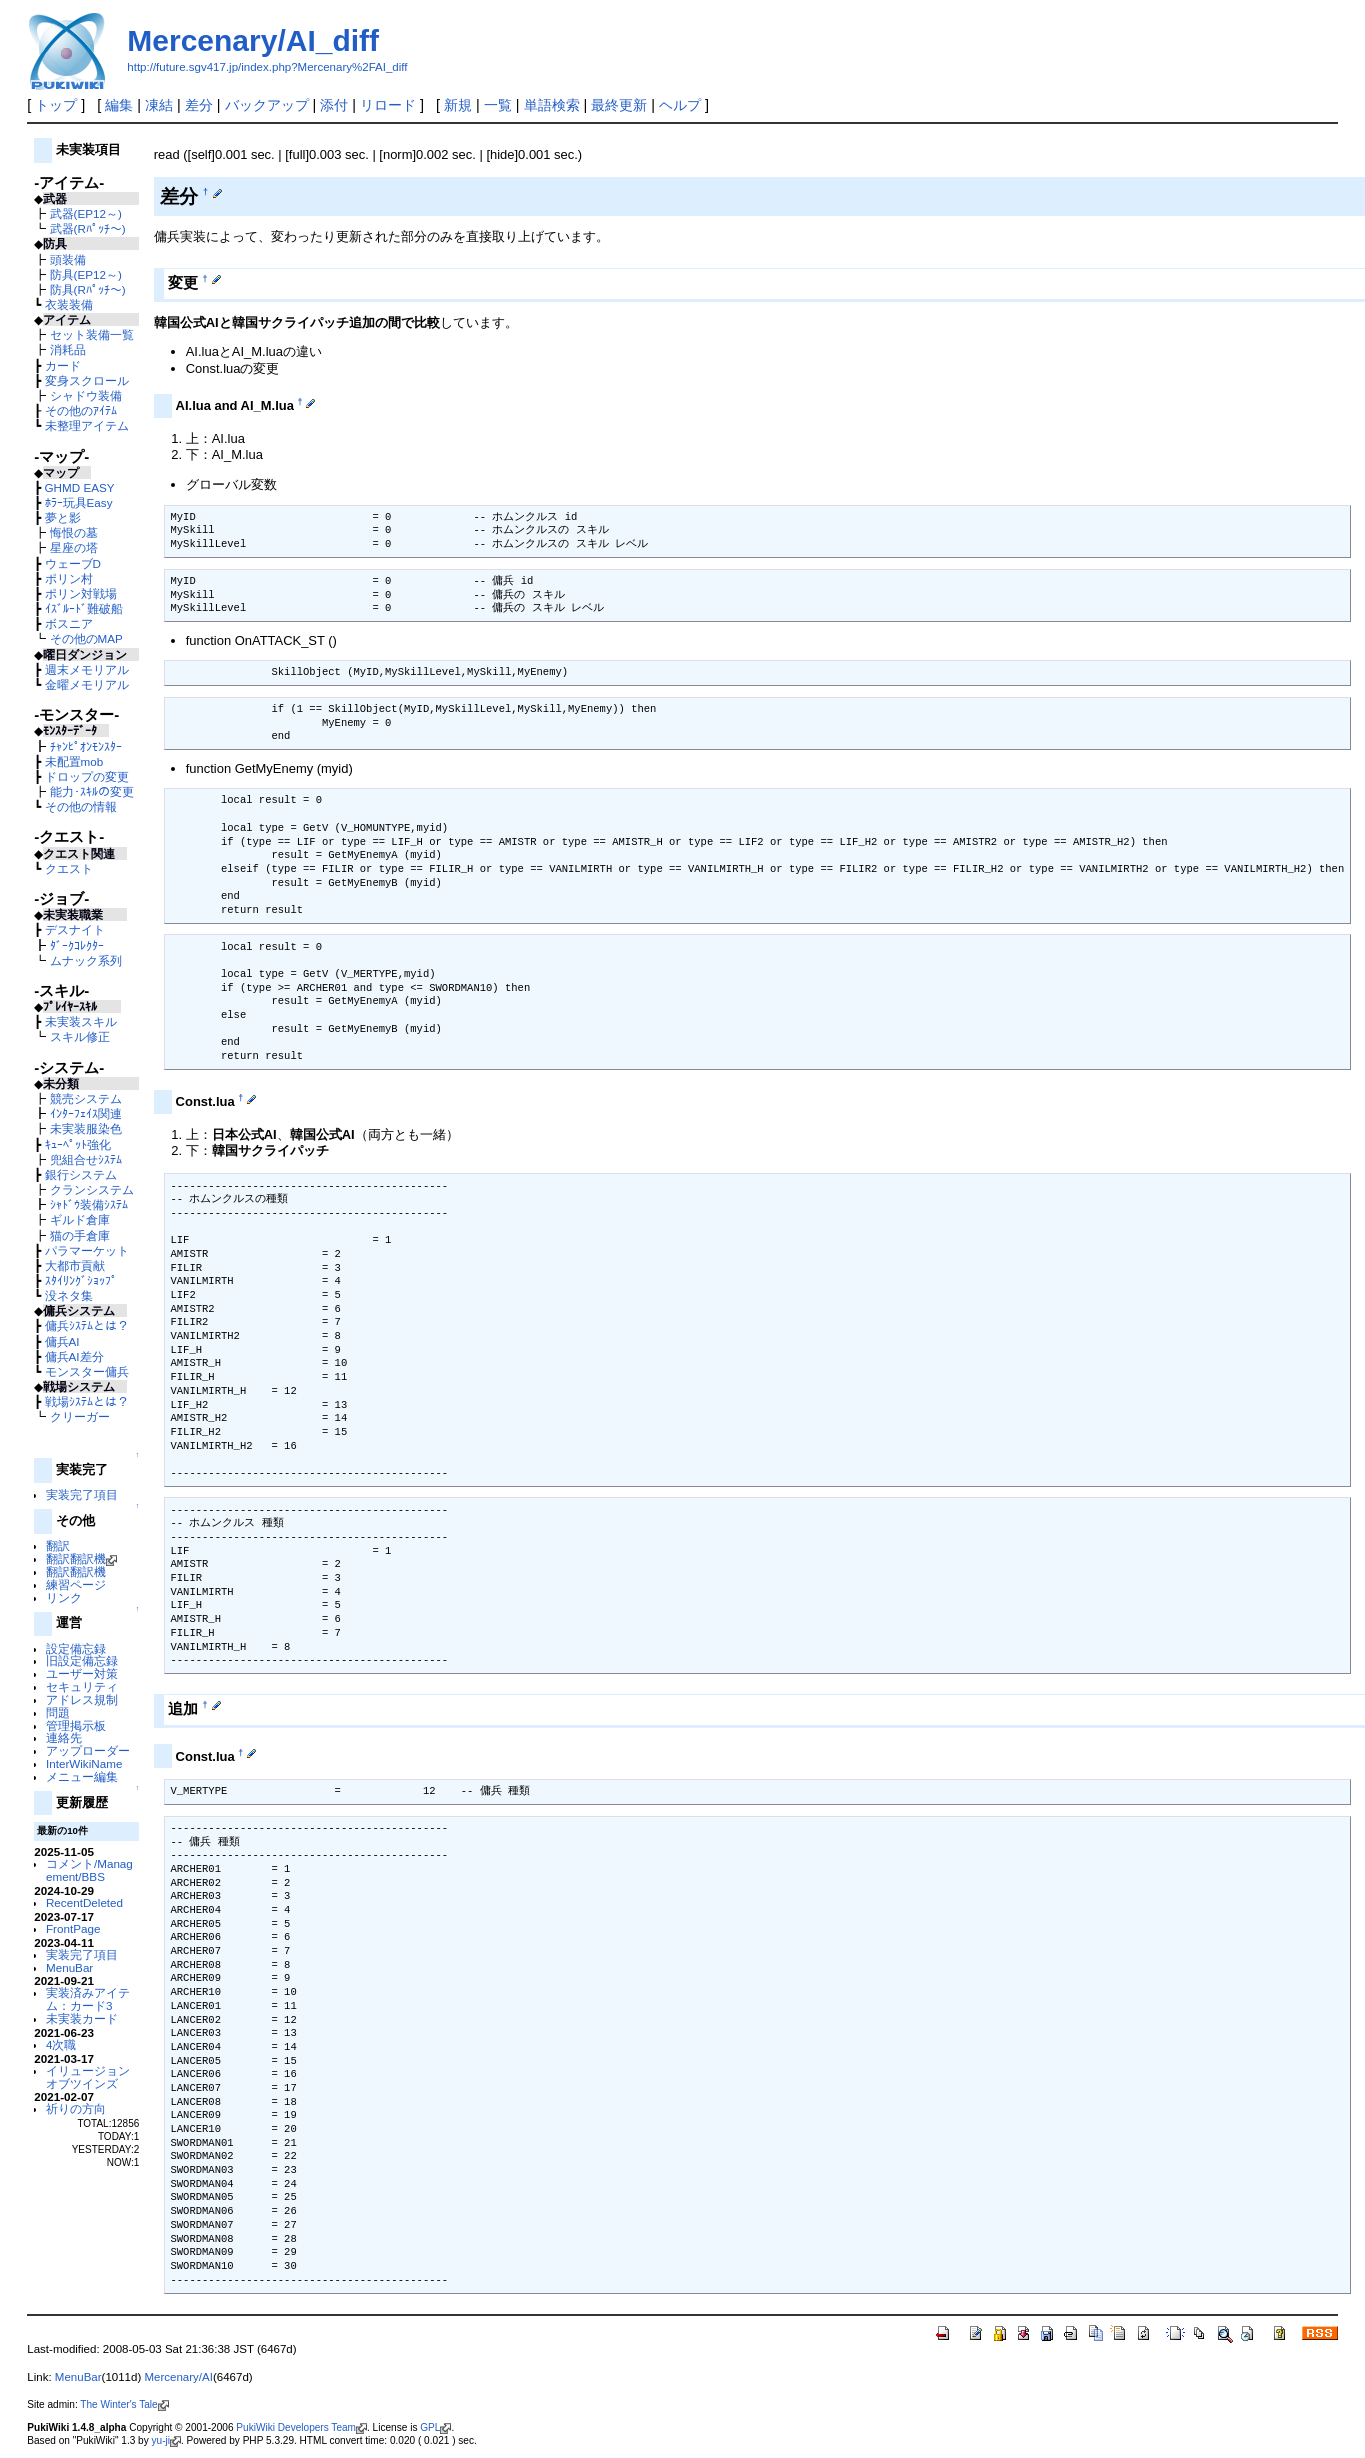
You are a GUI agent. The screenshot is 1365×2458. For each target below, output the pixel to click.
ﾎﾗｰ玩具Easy (79, 502)
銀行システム (81, 1174)
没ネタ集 (69, 1295)
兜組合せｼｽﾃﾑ (86, 1159)
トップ (56, 105)
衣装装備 (69, 304)
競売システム (86, 1098)
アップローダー (88, 1750)
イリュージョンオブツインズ (88, 2077)
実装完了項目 (82, 1494)
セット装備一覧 (92, 334)
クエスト (69, 868)
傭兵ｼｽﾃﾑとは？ (87, 1325)
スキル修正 (80, 1036)
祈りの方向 (76, 2108)
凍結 (159, 105)
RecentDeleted (84, 1902)
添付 (334, 105)
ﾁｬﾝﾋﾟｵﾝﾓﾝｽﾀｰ (86, 746)
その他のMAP (86, 638)
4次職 (61, 2044)
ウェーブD (73, 563)
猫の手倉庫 (80, 1235)
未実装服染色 (86, 1128)
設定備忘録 (76, 1648)
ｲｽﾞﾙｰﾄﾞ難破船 (84, 608)
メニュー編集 (82, 1776)
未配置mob (74, 761)
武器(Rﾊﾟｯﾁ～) (88, 228)
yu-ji (166, 2440)
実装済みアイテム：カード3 (88, 1999)
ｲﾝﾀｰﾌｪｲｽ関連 (86, 1113)
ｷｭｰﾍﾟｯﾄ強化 (78, 1144)
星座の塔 (74, 547)
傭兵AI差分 (74, 1356)
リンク (64, 1597)
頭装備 (68, 259)
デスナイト (75, 929)
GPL (435, 2427)
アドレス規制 (82, 1699)
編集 (119, 105)
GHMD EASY (80, 487)
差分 (199, 105)
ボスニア (69, 623)
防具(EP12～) (86, 274)
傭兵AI (62, 1341)
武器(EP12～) (86, 213)
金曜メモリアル (87, 684)
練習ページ (76, 1584)
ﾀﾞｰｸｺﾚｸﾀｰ (77, 945)
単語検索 (552, 105)
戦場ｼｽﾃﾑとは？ (87, 1401)
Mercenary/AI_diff (253, 40)
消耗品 (68, 349)
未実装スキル (81, 1021)
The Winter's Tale (124, 2404)
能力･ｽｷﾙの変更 (92, 791)
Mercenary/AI (178, 2377)
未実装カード (82, 2018)
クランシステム (92, 1189)
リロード (388, 105)
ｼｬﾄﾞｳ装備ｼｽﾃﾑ (89, 1204)
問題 (58, 1712)
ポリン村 (69, 578)
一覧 (498, 105)
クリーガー (80, 1416)
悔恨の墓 (74, 532)
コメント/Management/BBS (89, 1870)
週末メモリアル (87, 669)
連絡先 (64, 1737)
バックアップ (267, 105)
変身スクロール (87, 380)
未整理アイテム (87, 425)
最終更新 (619, 105)
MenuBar (69, 1967)
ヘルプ (680, 105)
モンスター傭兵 (87, 1371)
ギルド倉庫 (80, 1219)
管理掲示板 (76, 1725)
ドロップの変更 (87, 776)
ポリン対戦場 (81, 593)
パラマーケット (87, 1250)
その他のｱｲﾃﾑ (81, 410)
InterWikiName (84, 1763)
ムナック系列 (86, 960)
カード (63, 365)
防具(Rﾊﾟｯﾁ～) (88, 289)
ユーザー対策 (82, 1673)
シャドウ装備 (86, 395)
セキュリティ (82, 1686)
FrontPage (73, 1928)
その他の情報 (81, 806)
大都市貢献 (75, 1265)
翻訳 (58, 1545)
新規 (458, 105)
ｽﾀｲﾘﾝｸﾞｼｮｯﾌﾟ (81, 1280)
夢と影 (63, 517)
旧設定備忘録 (82, 1660)
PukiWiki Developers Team (301, 2427)
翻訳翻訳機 (81, 1558)
